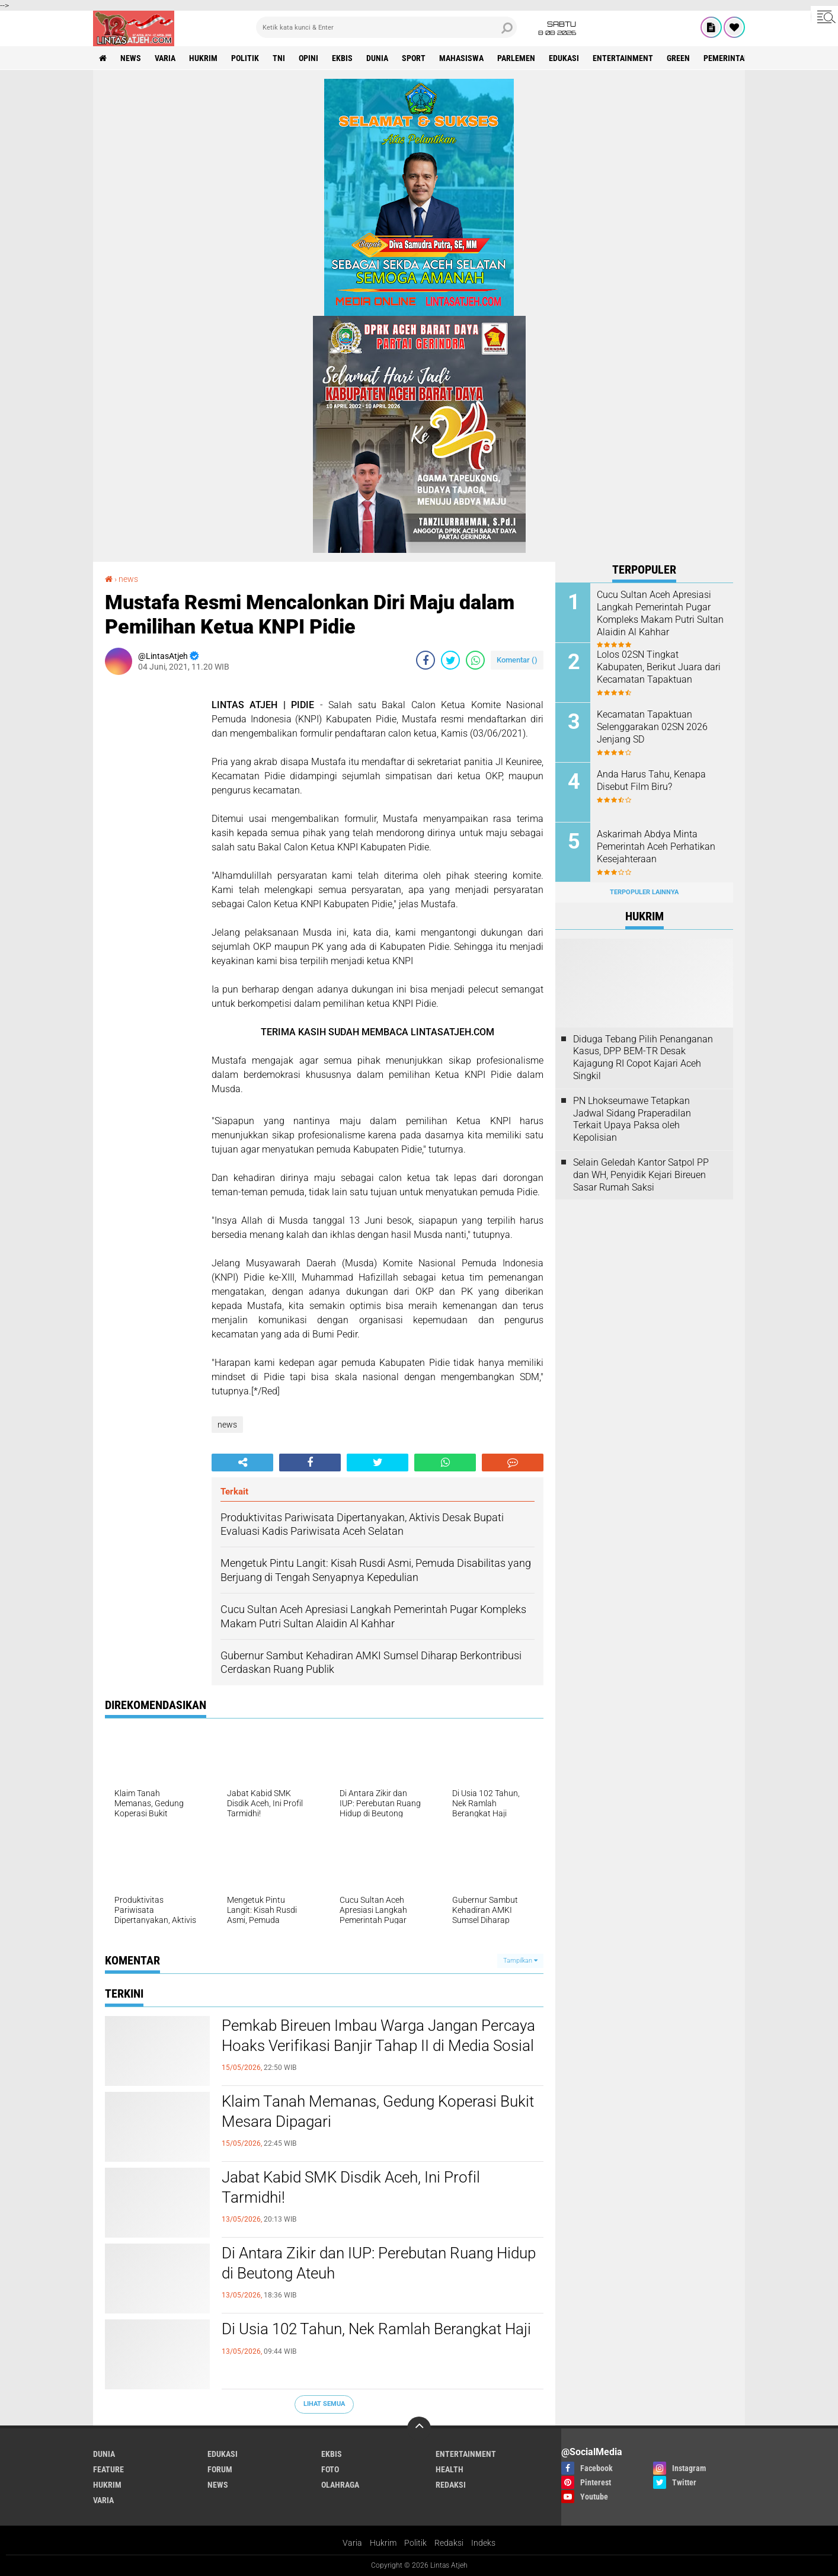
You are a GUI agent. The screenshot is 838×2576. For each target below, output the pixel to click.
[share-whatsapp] (475, 660)
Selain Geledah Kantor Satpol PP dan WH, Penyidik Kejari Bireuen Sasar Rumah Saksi (641, 1175)
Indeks (483, 2543)
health (449, 2469)
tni (279, 58)
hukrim (203, 58)
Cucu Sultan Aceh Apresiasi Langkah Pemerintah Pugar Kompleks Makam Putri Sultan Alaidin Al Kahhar (660, 613)
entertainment (623, 58)
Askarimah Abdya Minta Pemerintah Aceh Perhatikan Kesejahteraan (656, 846)
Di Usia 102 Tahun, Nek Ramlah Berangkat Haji (376, 2329)
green (678, 58)
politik (245, 58)
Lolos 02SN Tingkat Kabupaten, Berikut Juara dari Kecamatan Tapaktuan (659, 667)
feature (108, 2469)
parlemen (516, 58)
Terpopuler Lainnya (644, 892)
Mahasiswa (461, 58)
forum (219, 2469)
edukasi (564, 58)
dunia (377, 58)
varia (165, 58)
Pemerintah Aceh (736, 58)
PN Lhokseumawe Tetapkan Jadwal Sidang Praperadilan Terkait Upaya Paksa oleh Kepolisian (632, 1119)
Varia (352, 2543)
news (130, 58)
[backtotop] (419, 2428)
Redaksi (448, 2543)
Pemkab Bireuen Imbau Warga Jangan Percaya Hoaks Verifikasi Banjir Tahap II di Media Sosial (378, 2036)
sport (414, 58)
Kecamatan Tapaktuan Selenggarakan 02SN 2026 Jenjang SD (652, 727)
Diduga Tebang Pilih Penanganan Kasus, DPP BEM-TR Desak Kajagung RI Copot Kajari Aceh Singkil (643, 1057)
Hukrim (383, 2543)
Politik (415, 2543)
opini (308, 58)
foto (330, 2469)
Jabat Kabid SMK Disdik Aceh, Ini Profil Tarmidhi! (351, 2187)
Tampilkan (520, 1960)
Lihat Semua (324, 2404)
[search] (386, 27)
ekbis (342, 58)
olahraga (340, 2484)
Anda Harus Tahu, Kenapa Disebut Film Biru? (651, 780)
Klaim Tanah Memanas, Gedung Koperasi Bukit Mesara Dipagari (378, 2111)
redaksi (451, 2484)
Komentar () (517, 659)
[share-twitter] (450, 660)
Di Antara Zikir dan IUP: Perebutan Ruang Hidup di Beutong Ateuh (379, 2263)
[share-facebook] (425, 660)
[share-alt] (242, 1462)
